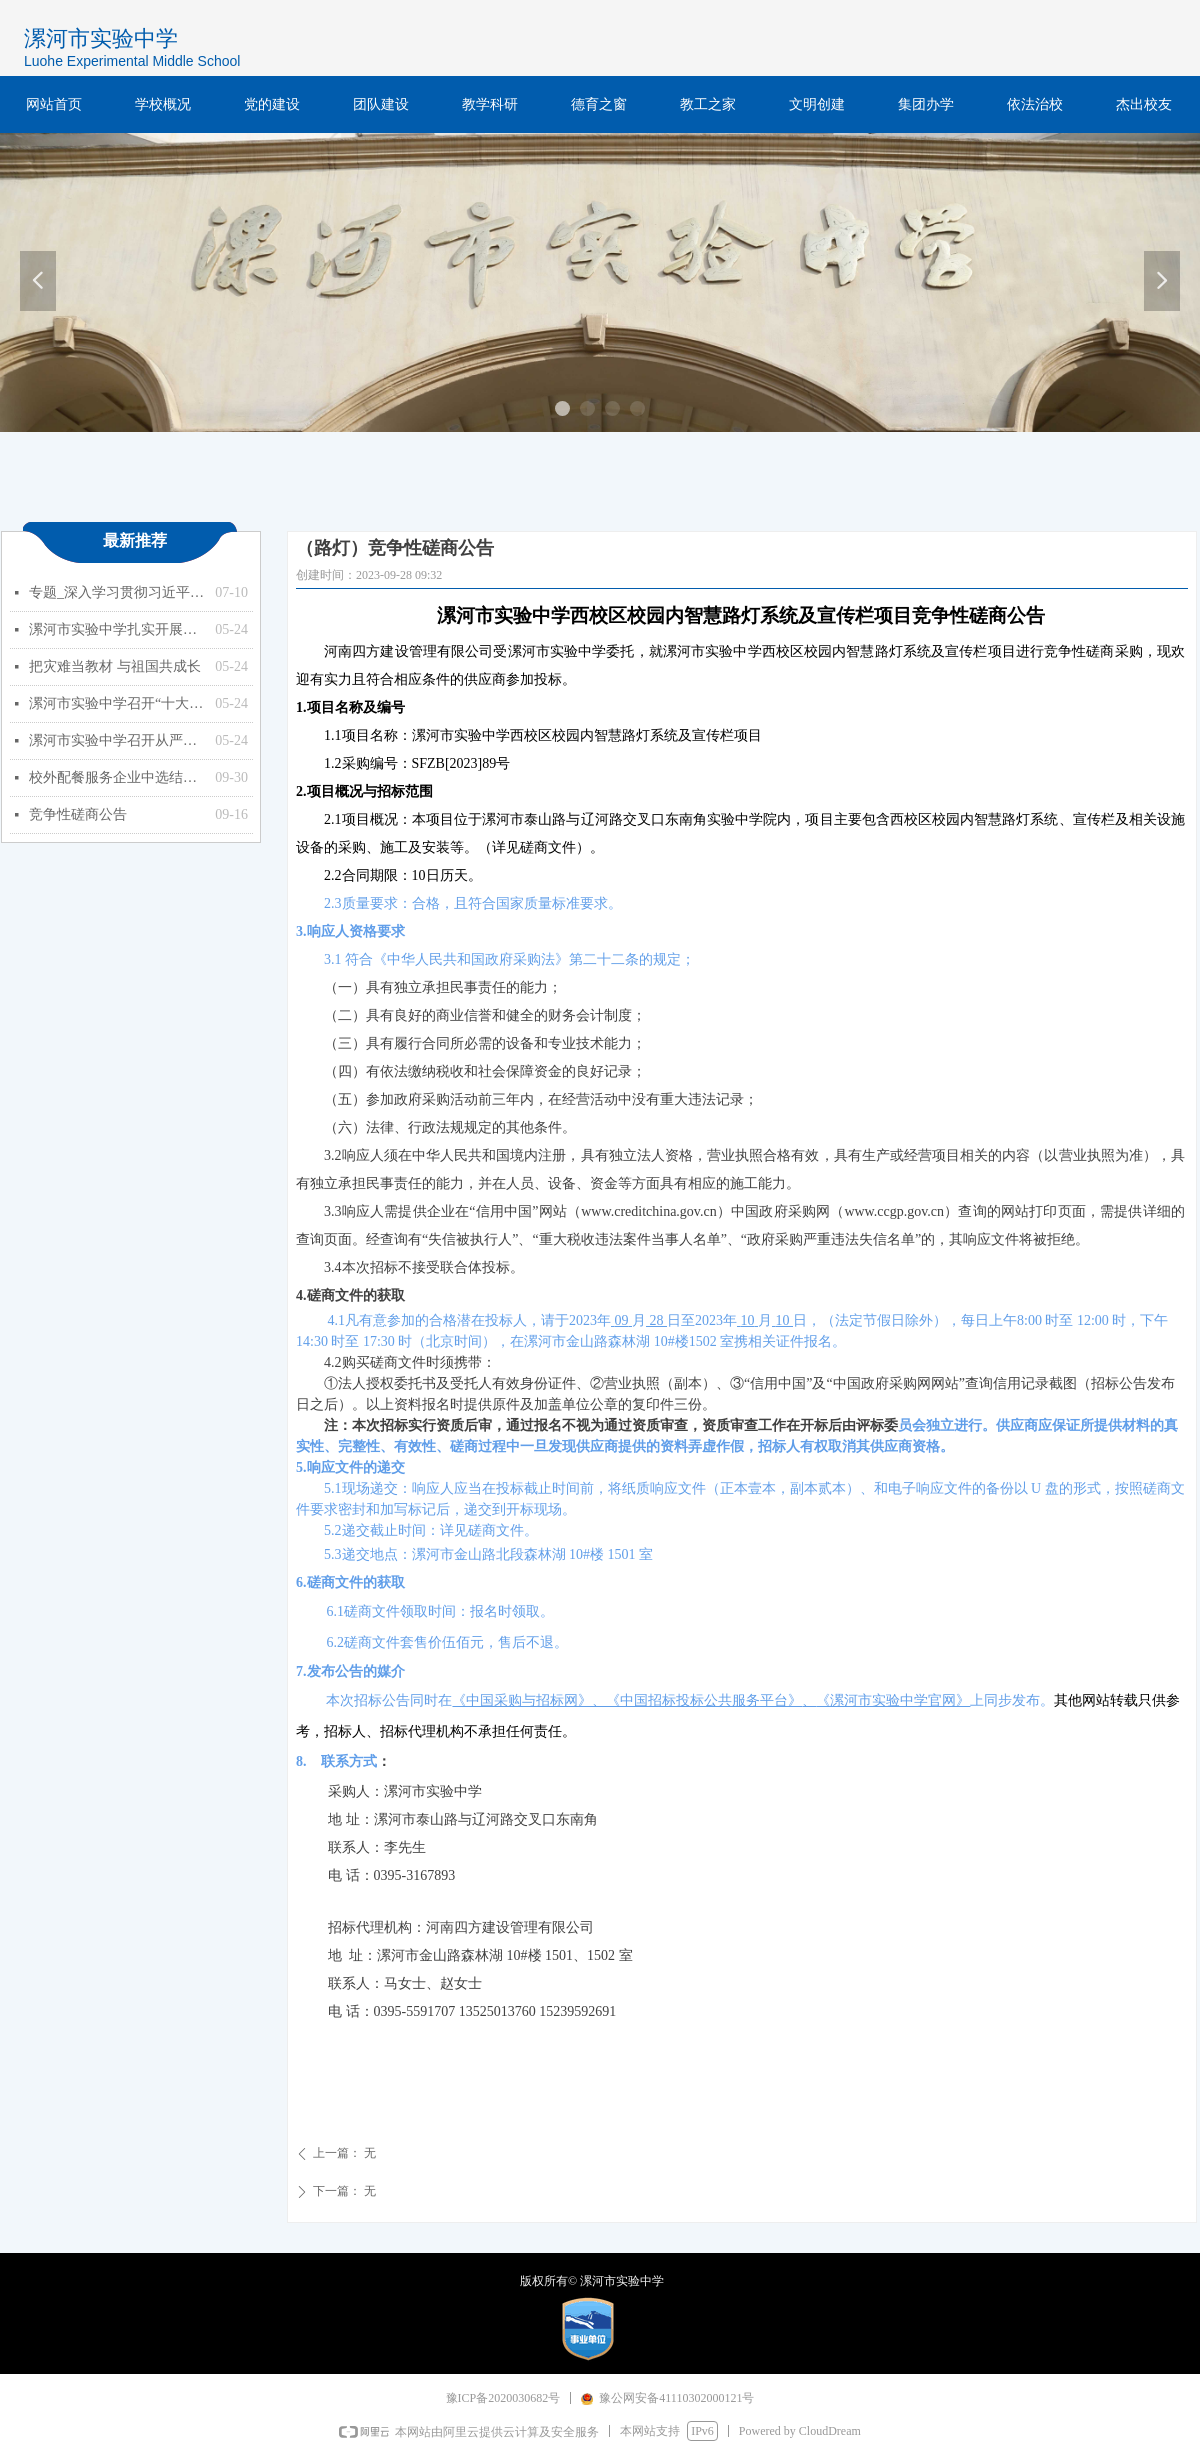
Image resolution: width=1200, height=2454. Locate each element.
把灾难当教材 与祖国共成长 (115, 666)
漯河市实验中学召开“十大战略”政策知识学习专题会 (117, 703)
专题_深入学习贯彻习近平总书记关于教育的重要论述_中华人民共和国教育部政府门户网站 (117, 592)
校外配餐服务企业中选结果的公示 (117, 777)
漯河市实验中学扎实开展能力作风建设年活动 (117, 629)
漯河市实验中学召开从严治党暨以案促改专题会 (117, 740)
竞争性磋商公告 (78, 814)
